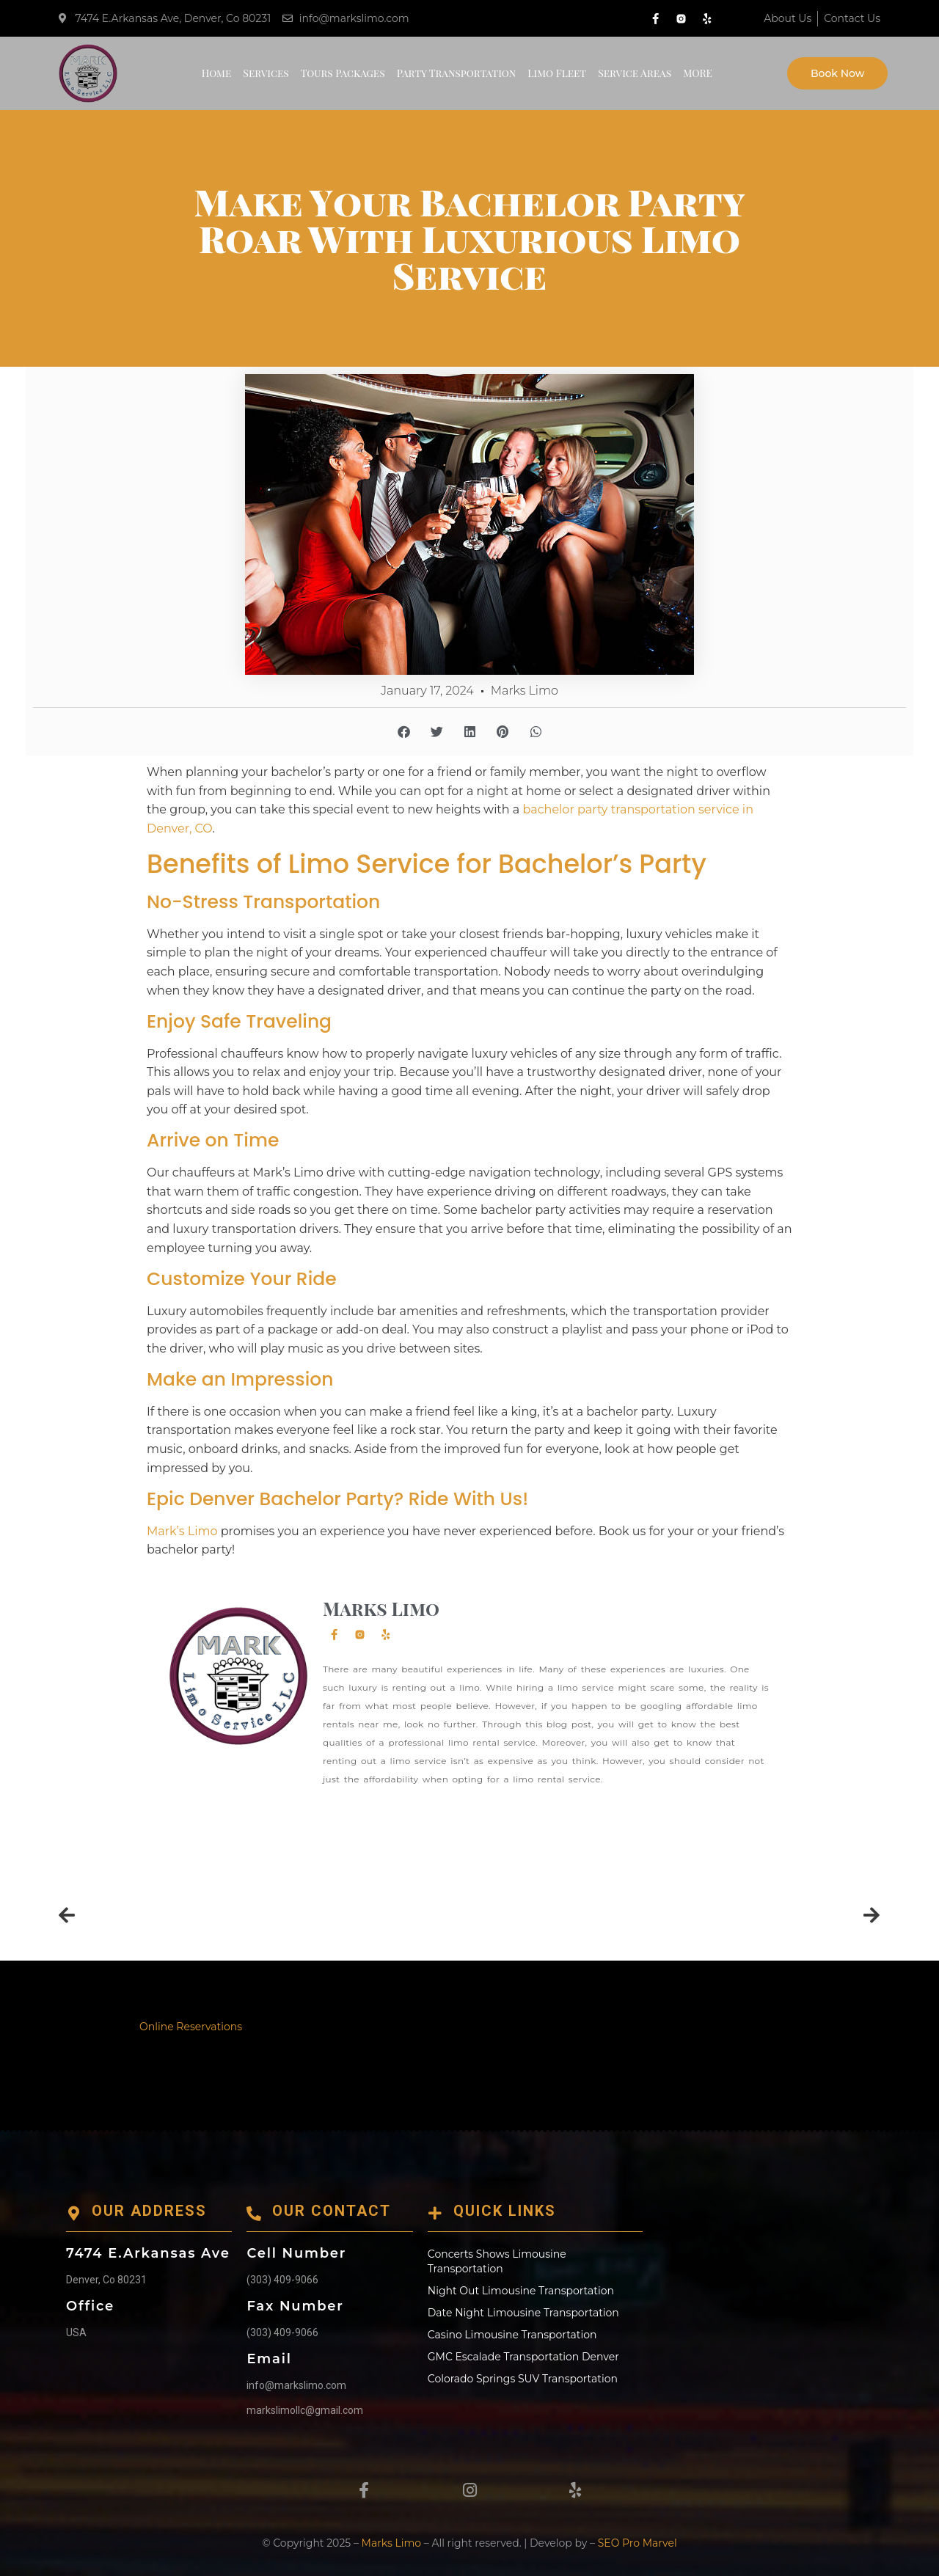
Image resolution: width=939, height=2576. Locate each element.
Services (265, 73)
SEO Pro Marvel (637, 2543)
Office (90, 2306)
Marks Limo (391, 2543)
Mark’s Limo (182, 1531)
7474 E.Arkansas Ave (148, 2253)
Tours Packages (343, 73)
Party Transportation (456, 73)
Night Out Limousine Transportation (521, 2290)
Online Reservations (190, 2026)
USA (76, 2332)
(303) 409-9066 (282, 2280)
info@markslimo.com (296, 2385)
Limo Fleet (556, 73)
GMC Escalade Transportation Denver (523, 2356)
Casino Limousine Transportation (512, 2334)
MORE (697, 73)
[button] (403, 731)
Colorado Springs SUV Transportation (523, 2378)
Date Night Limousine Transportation (523, 2312)
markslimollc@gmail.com (304, 2410)
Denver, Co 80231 (106, 2280)
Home (217, 73)
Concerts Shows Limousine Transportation (497, 2261)
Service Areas (634, 73)
